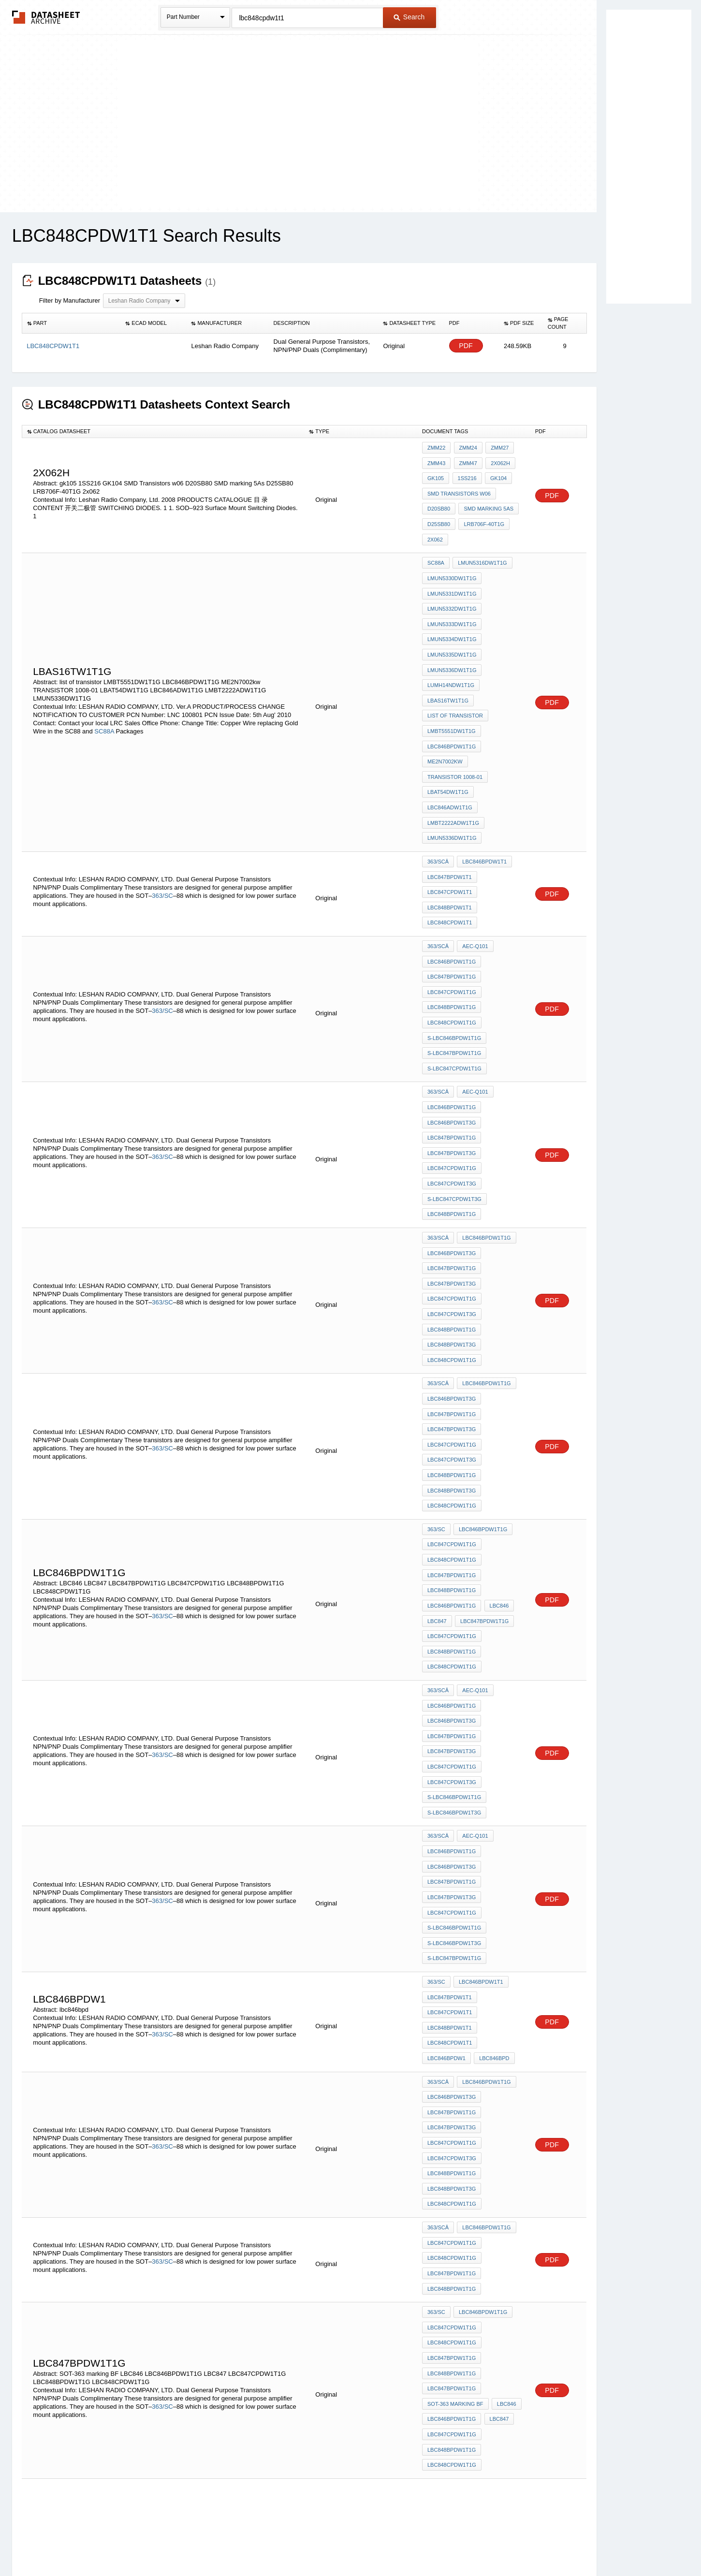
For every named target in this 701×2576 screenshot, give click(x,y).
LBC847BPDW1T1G (451, 903)
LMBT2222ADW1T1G (453, 769)
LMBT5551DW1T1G (451, 691)
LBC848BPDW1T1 (449, 843)
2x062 (435, 526)
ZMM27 (497, 448)
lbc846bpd (493, 1835)
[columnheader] (71, 323)
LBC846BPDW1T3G (451, 1029)
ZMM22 (436, 448)
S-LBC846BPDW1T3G (454, 1623)
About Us (530, 2543)
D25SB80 (438, 513)
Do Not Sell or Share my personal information (345, 2543)
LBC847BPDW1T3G (451, 1055)
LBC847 (437, 1458)
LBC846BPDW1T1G (451, 704)
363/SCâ (438, 803)
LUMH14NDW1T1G (450, 652)
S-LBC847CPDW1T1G (454, 981)
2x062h (497, 461)
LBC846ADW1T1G (449, 756)
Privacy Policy (255, 2543)
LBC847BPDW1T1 (449, 817)
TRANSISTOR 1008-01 (454, 730)
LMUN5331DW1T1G (451, 573)
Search (409, 17)
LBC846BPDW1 (446, 1835)
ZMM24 (466, 448)
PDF (466, 346)
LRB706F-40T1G (482, 513)
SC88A (104, 694)
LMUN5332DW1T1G (451, 586)
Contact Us (494, 2543)
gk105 (435, 474)
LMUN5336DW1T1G (451, 639)
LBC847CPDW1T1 (449, 830)
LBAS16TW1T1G (447, 665)
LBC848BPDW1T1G (451, 929)
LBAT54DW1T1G (447, 743)
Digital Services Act (444, 2543)
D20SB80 (438, 500)
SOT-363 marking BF (455, 2134)
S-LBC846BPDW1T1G (454, 955)
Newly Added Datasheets (192, 2543)
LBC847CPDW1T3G (451, 1081)
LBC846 (497, 1445)
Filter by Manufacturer (69, 300)
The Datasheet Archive (46, 17)
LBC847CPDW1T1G (451, 916)
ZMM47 (466, 461)
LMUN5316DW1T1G (480, 547)
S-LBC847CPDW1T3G (454, 1094)
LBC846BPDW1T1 (483, 803)
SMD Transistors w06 (459, 487)
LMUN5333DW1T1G (451, 599)
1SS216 (465, 474)
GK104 (495, 474)
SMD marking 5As (487, 500)
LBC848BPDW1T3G (451, 1220)
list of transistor (455, 678)
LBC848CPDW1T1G (451, 942)
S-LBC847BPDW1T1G (454, 968)
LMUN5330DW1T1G (451, 560)
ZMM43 (436, 461)
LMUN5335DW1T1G (451, 626)
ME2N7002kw (445, 717)
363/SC (162, 832)
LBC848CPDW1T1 (449, 856)
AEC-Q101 (473, 877)
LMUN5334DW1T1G (451, 612)
